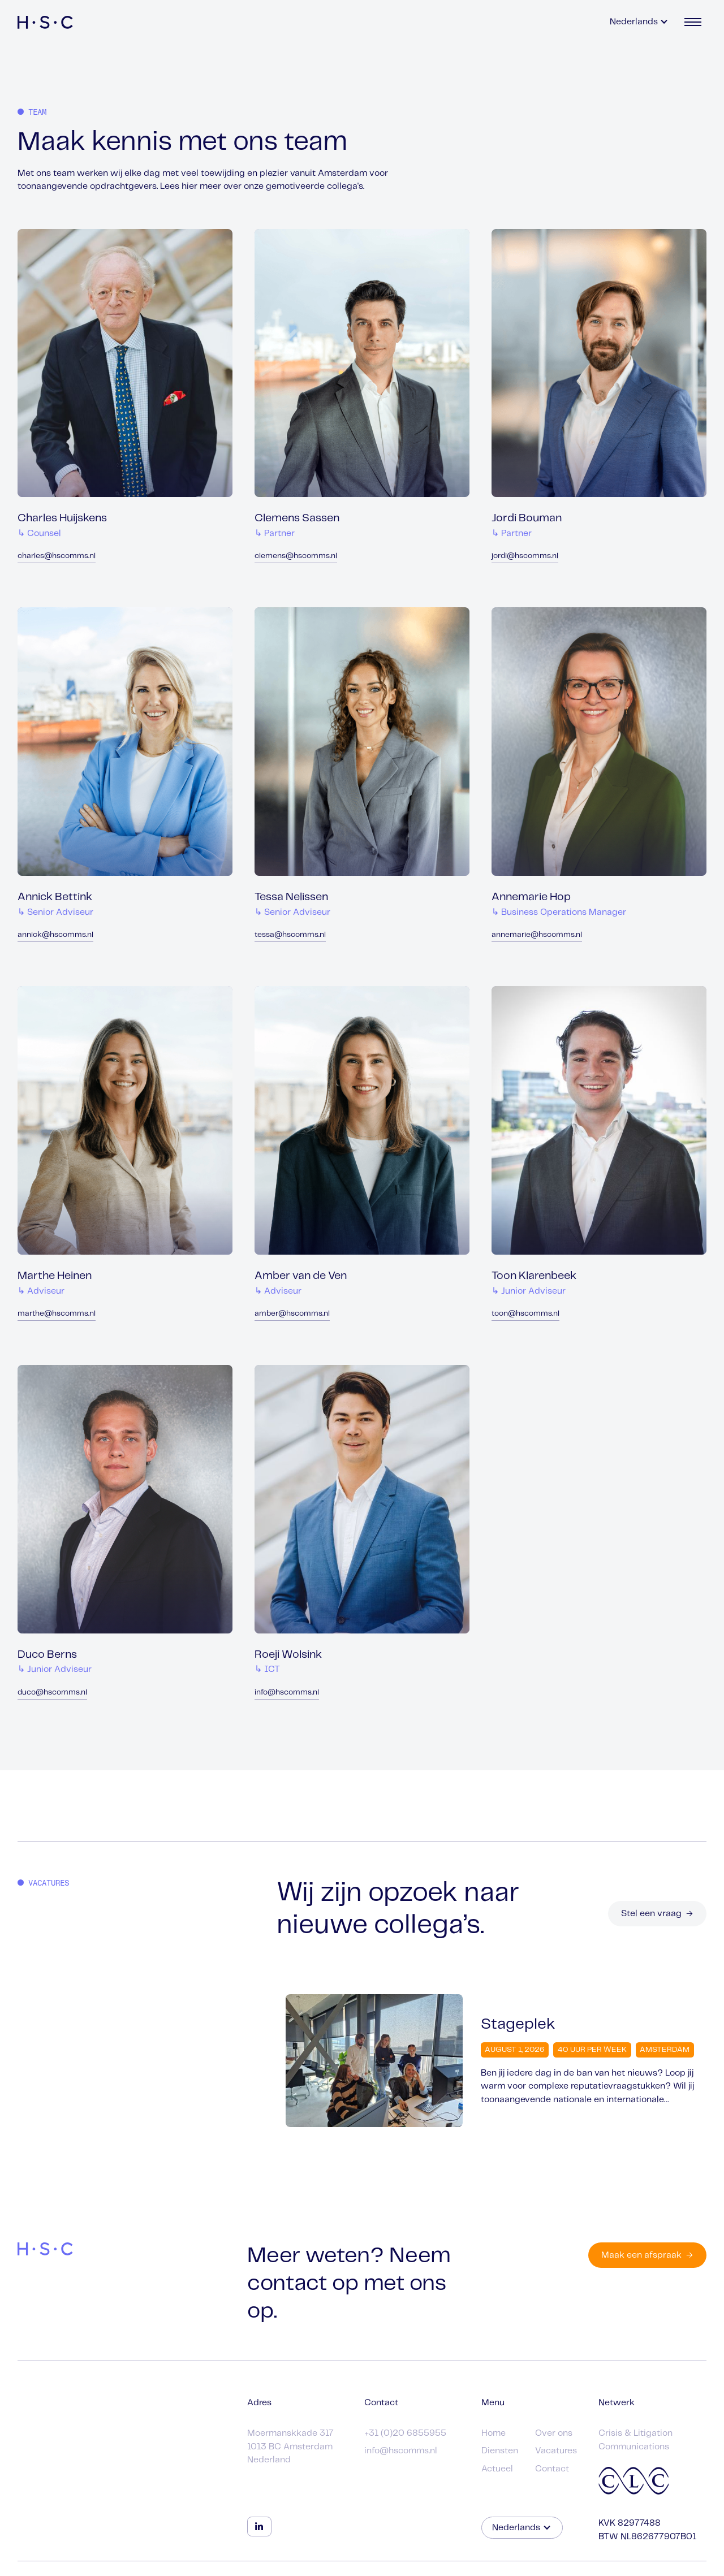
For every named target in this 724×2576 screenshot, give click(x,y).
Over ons (553, 2433)
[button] (639, 22)
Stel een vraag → (657, 1913)
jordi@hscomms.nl (525, 556)
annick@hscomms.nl (55, 935)
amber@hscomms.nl (292, 1313)
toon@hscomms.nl (525, 1313)
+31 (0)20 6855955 (405, 2433)
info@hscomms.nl (287, 1692)
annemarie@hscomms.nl (537, 935)
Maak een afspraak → (647, 2255)
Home (493, 2433)
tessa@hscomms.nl (290, 935)
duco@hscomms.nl (52, 1692)
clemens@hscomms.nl (296, 556)
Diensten (499, 2451)
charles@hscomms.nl (57, 556)
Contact (552, 2469)
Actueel (497, 2469)
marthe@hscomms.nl (57, 1313)
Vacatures (556, 2451)
